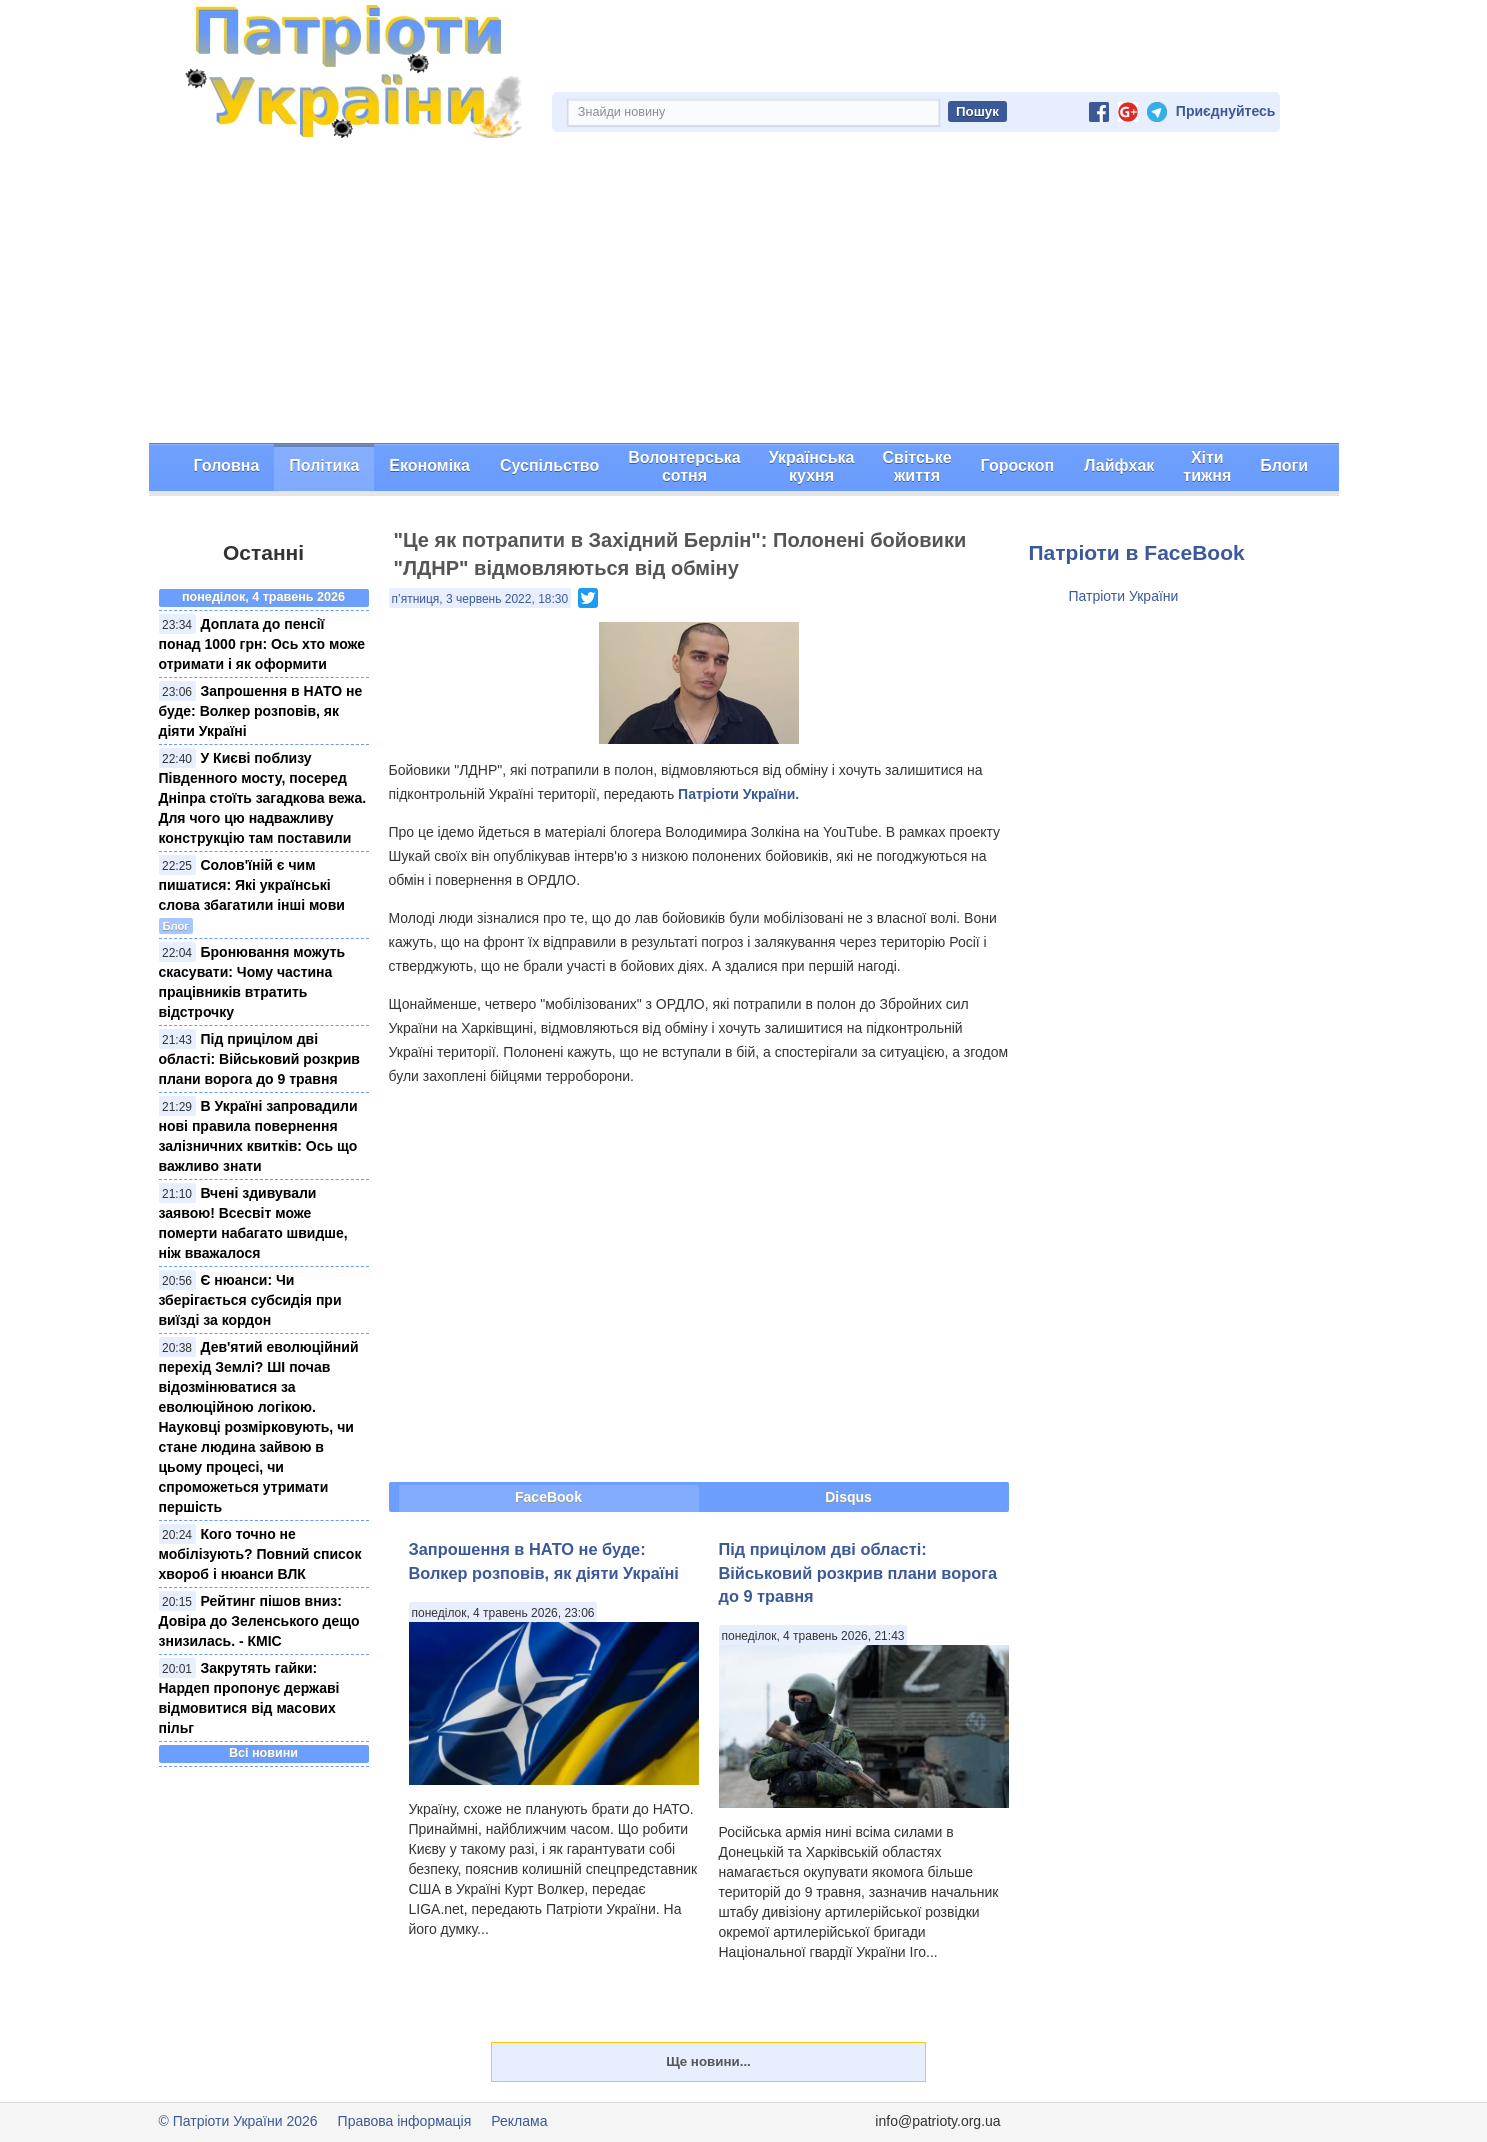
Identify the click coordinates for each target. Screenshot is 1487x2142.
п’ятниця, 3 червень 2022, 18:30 (480, 599)
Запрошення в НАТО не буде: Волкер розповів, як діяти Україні (261, 711)
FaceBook (548, 1497)
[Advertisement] (744, 293)
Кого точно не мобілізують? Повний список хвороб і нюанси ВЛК (260, 1554)
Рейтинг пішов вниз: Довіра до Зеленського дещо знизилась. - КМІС (259, 1621)
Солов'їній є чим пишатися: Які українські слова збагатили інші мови (252, 885)
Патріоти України (1124, 596)
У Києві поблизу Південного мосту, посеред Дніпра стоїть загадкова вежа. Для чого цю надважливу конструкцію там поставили (263, 798)
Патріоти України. (738, 794)
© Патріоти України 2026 (238, 2121)
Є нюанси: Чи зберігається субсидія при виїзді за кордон (250, 1300)
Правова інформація (405, 2121)
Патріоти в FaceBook (1137, 552)
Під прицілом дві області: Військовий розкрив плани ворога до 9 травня (259, 1059)
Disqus (848, 1497)
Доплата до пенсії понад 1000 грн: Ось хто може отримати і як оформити (262, 644)
